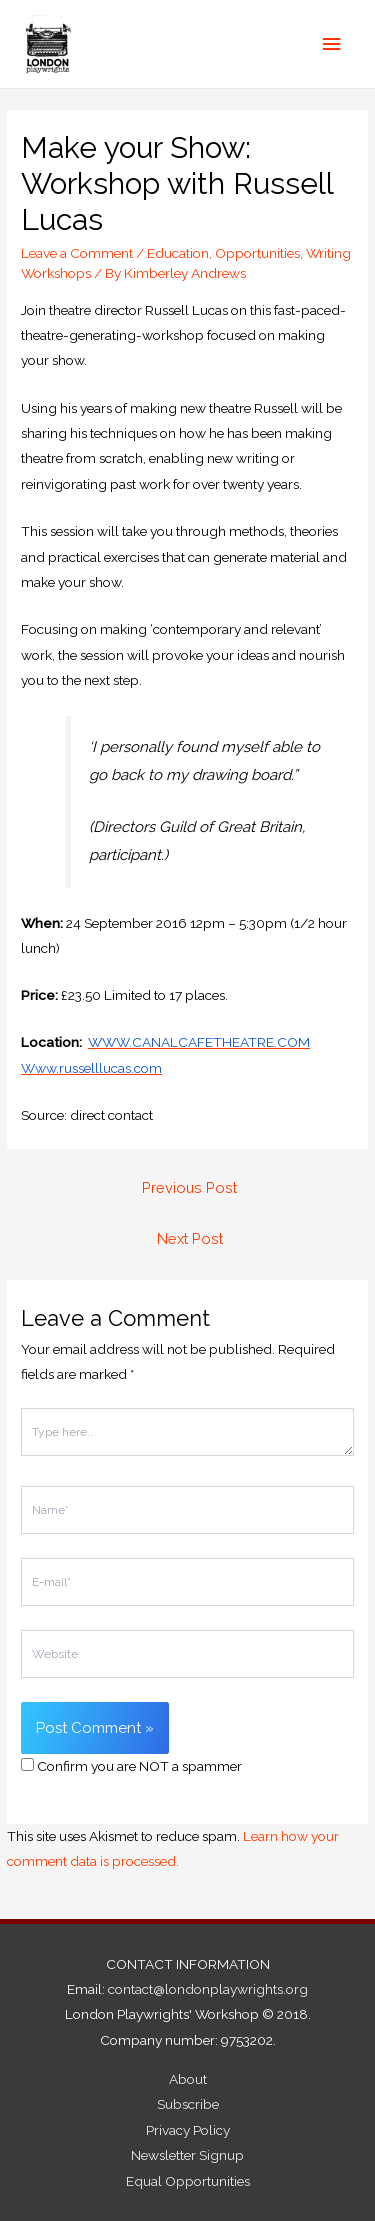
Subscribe (188, 2104)
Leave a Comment (77, 253)
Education (178, 253)
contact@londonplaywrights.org (208, 1989)
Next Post (190, 1238)
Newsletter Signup (187, 2155)
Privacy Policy (188, 2130)
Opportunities (257, 253)
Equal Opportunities (188, 2181)
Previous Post (189, 1187)
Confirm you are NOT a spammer (131, 1766)
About (188, 2079)
